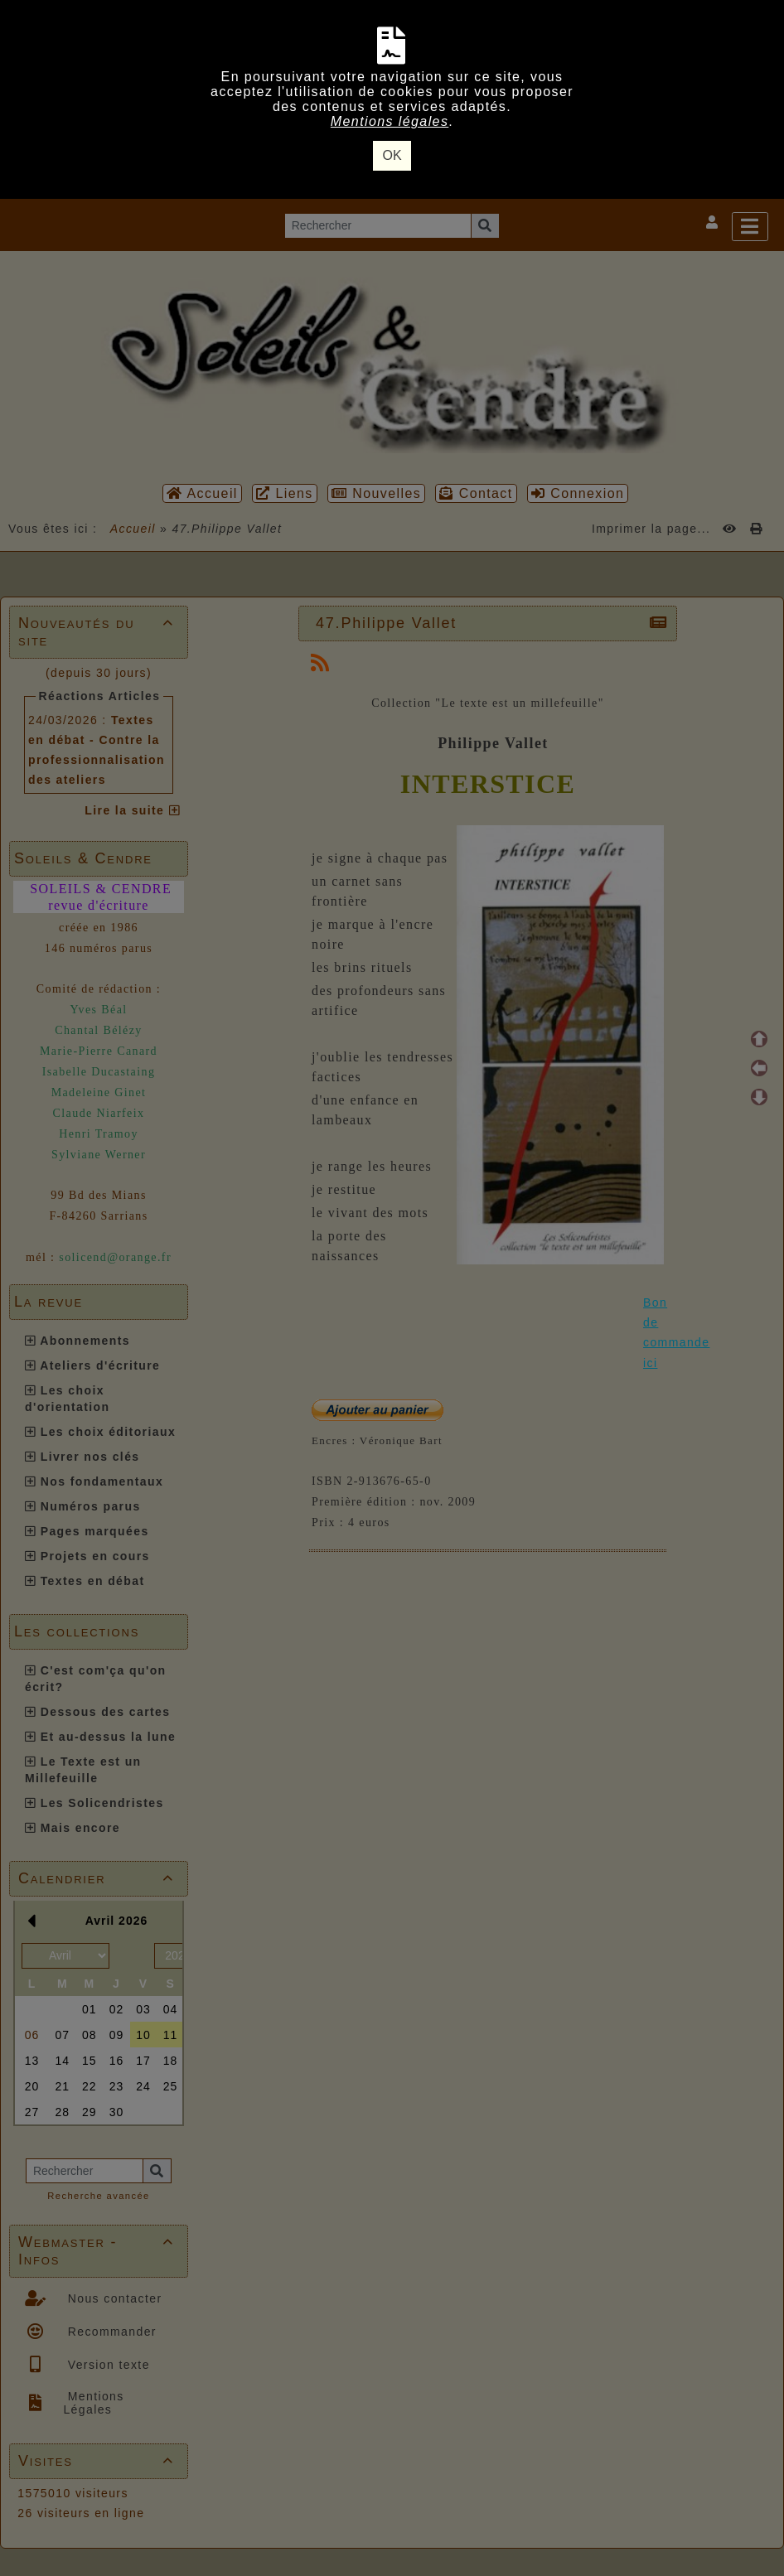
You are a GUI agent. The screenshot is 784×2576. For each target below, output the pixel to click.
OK (391, 155)
